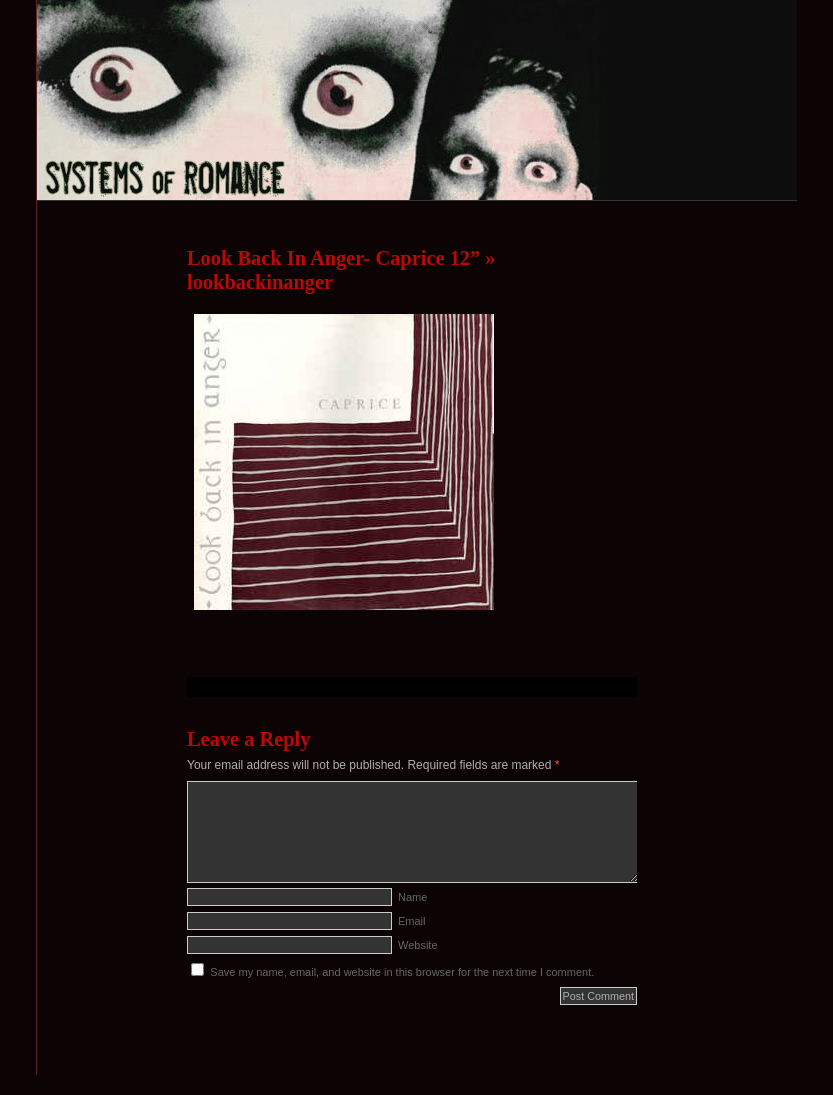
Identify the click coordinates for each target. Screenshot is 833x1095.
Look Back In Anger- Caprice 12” (333, 258)
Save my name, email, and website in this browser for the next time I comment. (402, 972)
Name (412, 897)
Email (412, 921)
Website (418, 945)
